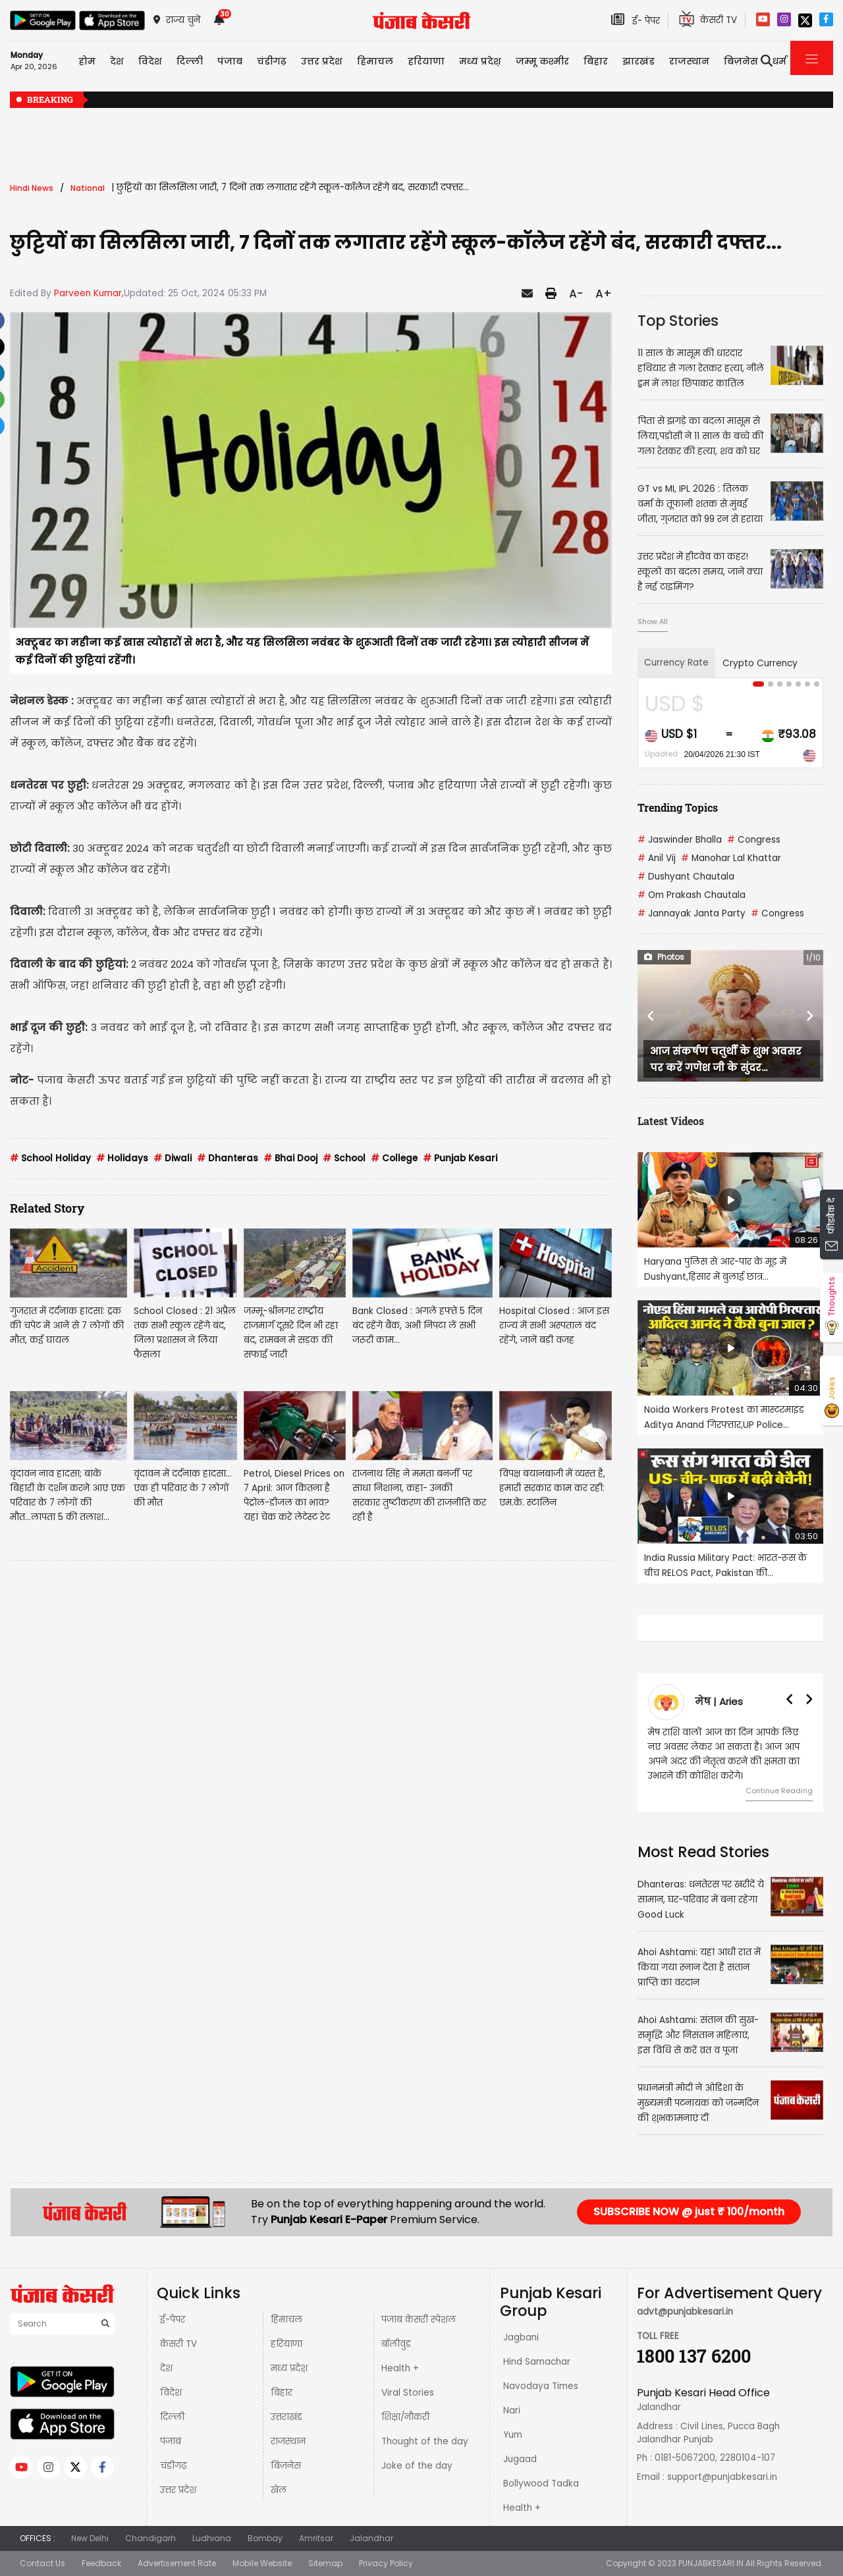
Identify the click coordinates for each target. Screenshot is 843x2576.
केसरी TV (178, 2344)
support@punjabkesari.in (722, 2477)
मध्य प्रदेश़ (480, 61)
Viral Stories (407, 2392)
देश (166, 2368)
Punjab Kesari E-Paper (330, 2219)
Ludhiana (211, 2538)
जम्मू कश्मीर (542, 61)
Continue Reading (779, 1790)
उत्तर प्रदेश (321, 61)
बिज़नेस (286, 2465)
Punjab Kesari (460, 1158)
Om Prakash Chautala (692, 895)
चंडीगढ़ (173, 2465)
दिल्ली (190, 61)
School (344, 1158)
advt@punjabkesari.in (685, 2311)
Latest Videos (671, 1121)
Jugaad (520, 2459)
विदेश (171, 2392)
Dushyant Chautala (686, 876)
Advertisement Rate (177, 2563)
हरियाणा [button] (426, 61)
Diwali (172, 1158)
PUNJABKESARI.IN (711, 2563)
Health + (400, 2368)
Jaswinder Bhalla (680, 839)
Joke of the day (416, 2465)
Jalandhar (371, 2538)
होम (86, 61)
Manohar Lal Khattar (731, 858)
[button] (651, 1016)
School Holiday (50, 1158)
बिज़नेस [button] (741, 61)
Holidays (122, 1158)
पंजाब (170, 2441)
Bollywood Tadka (541, 2483)
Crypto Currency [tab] (760, 663)
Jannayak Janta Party (692, 913)
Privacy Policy (386, 2563)
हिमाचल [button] (375, 61)
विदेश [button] (150, 61)
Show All (653, 621)
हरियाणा (286, 2344)
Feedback (101, 2563)
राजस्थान (288, 2441)
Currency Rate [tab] (676, 662)
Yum (512, 2435)
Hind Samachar (536, 2361)
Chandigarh (150, 2538)
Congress (753, 839)
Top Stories (678, 320)
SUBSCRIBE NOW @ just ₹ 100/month (688, 2211)
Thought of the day (424, 2441)
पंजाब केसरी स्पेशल (418, 2319)
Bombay (265, 2538)
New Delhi (90, 2538)
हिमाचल (286, 2319)
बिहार (596, 61)
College (394, 1158)
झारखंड (638, 61)
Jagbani (521, 2337)
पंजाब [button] (229, 61)
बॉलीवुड (396, 2344)
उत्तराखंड (286, 2417)
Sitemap (325, 2563)
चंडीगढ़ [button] (271, 61)
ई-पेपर (172, 2319)
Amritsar (316, 2538)
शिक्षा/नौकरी (405, 2417)
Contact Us (42, 2563)
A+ (603, 294)
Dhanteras (227, 1158)
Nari (511, 2410)
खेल (278, 2490)
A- (576, 294)
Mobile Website (262, 2563)
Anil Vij (657, 858)
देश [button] (117, 61)
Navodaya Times (540, 2386)
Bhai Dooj (290, 1158)
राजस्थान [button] (689, 61)
